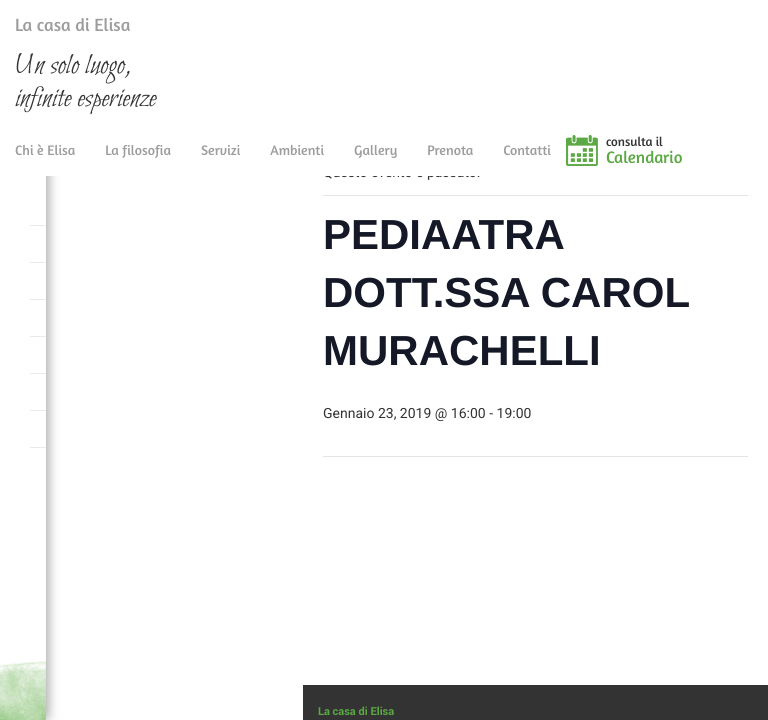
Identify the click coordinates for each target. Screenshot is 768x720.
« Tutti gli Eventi (384, 210)
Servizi (220, 162)
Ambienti (297, 162)
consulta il (687, 163)
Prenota (450, 162)
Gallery (375, 162)
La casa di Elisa (52, 29)
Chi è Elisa (45, 162)
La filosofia (138, 162)
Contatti (527, 162)
